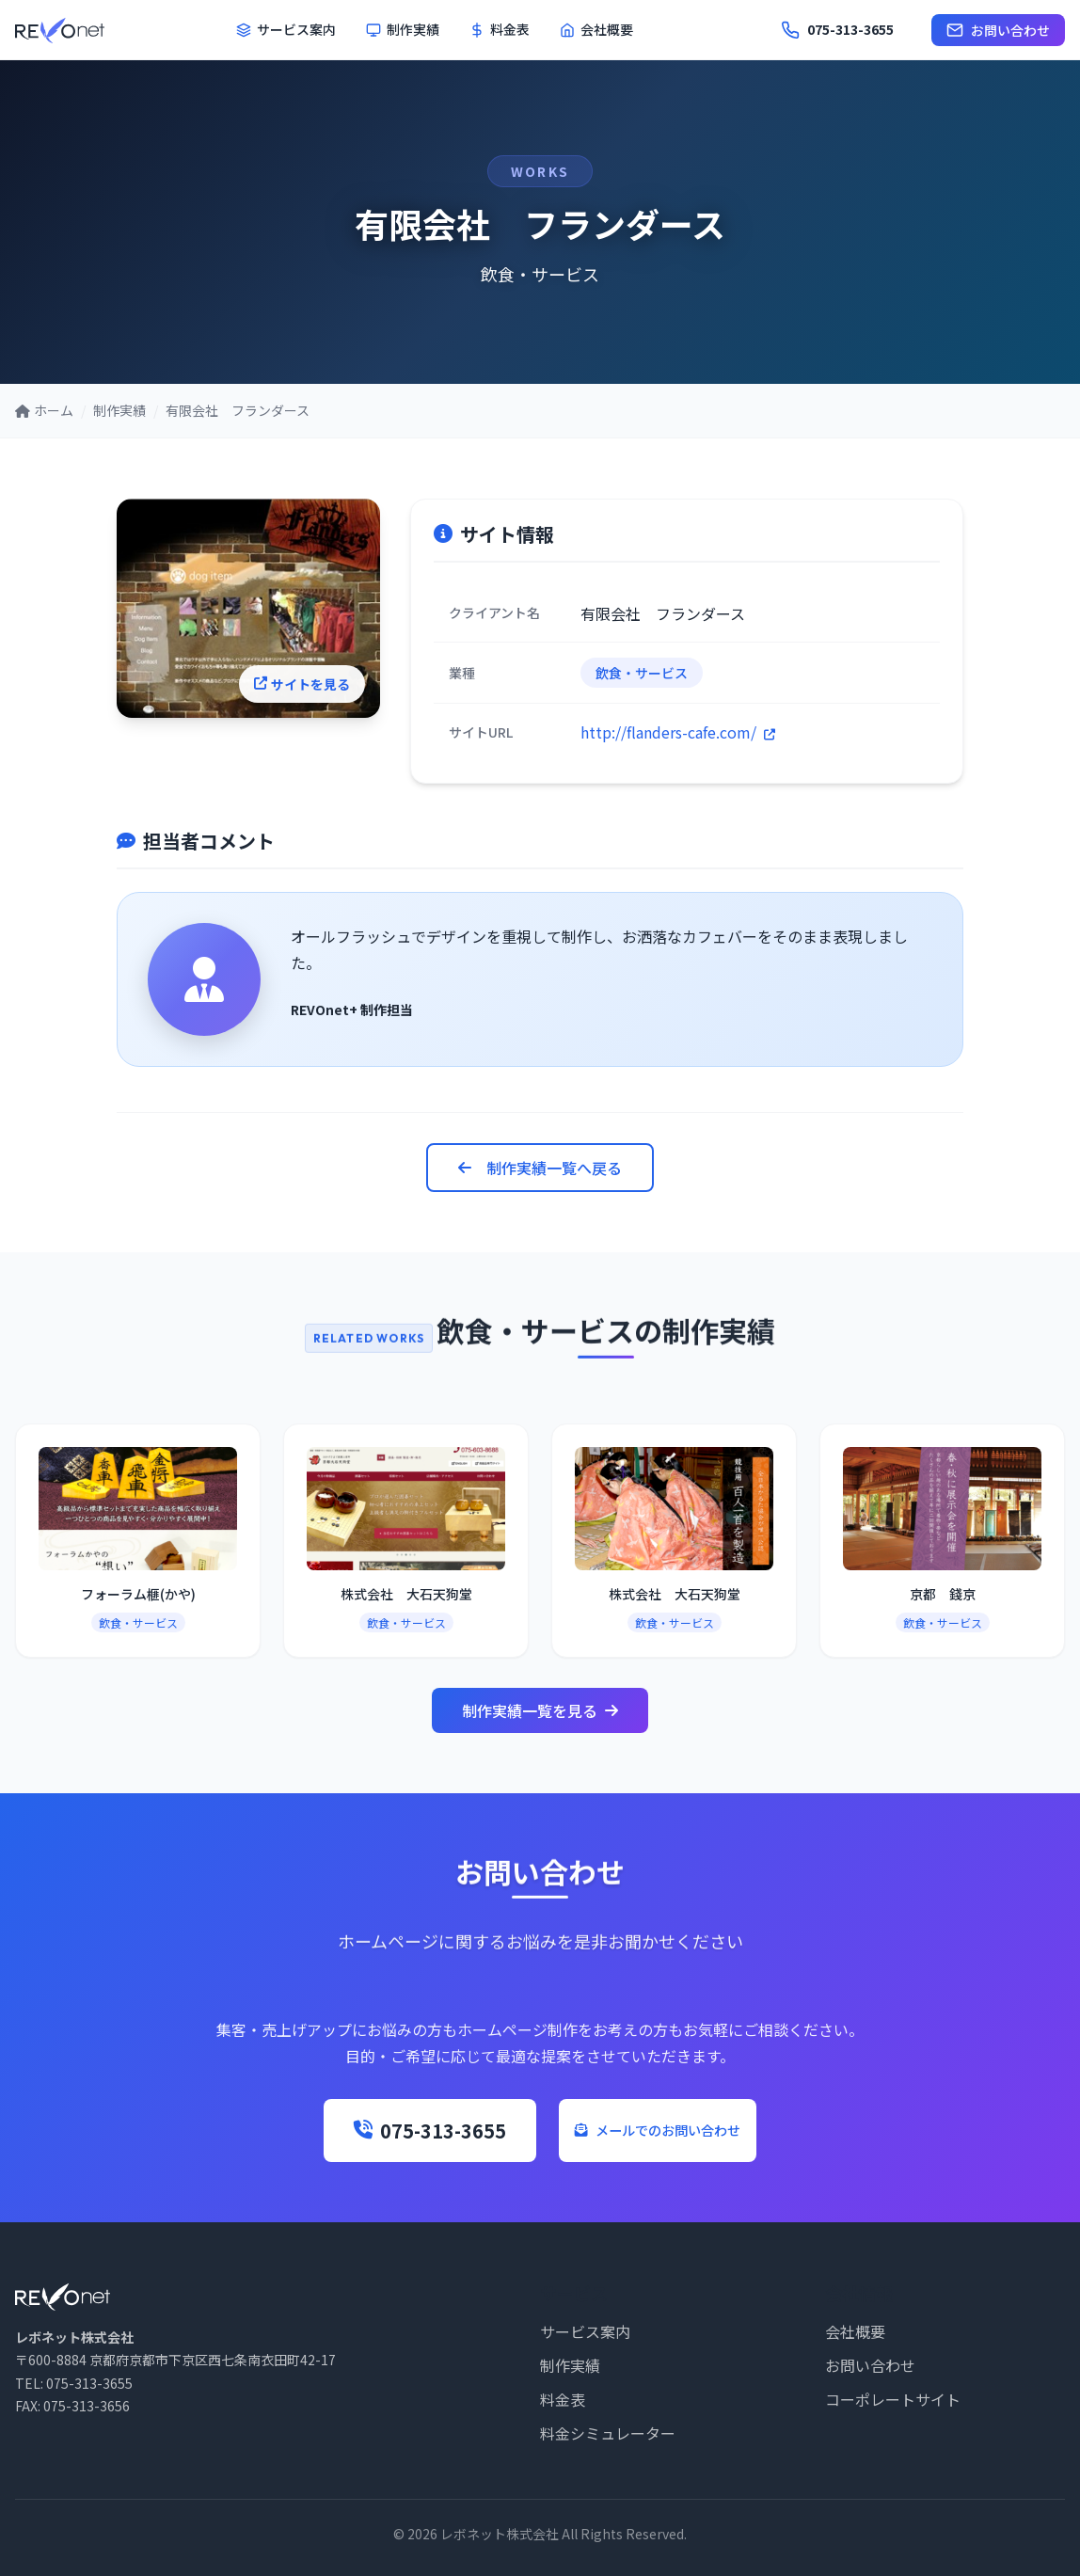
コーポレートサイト (893, 2399)
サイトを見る (316, 693)
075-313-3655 (378, 2130)
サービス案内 (286, 29)
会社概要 (596, 29)
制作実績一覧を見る (540, 1710)
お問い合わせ (998, 30)
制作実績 (402, 29)
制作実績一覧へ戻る (540, 1167)
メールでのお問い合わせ (657, 2130)
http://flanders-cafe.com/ (677, 732)
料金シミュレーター (607, 2433)
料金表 (499, 29)
